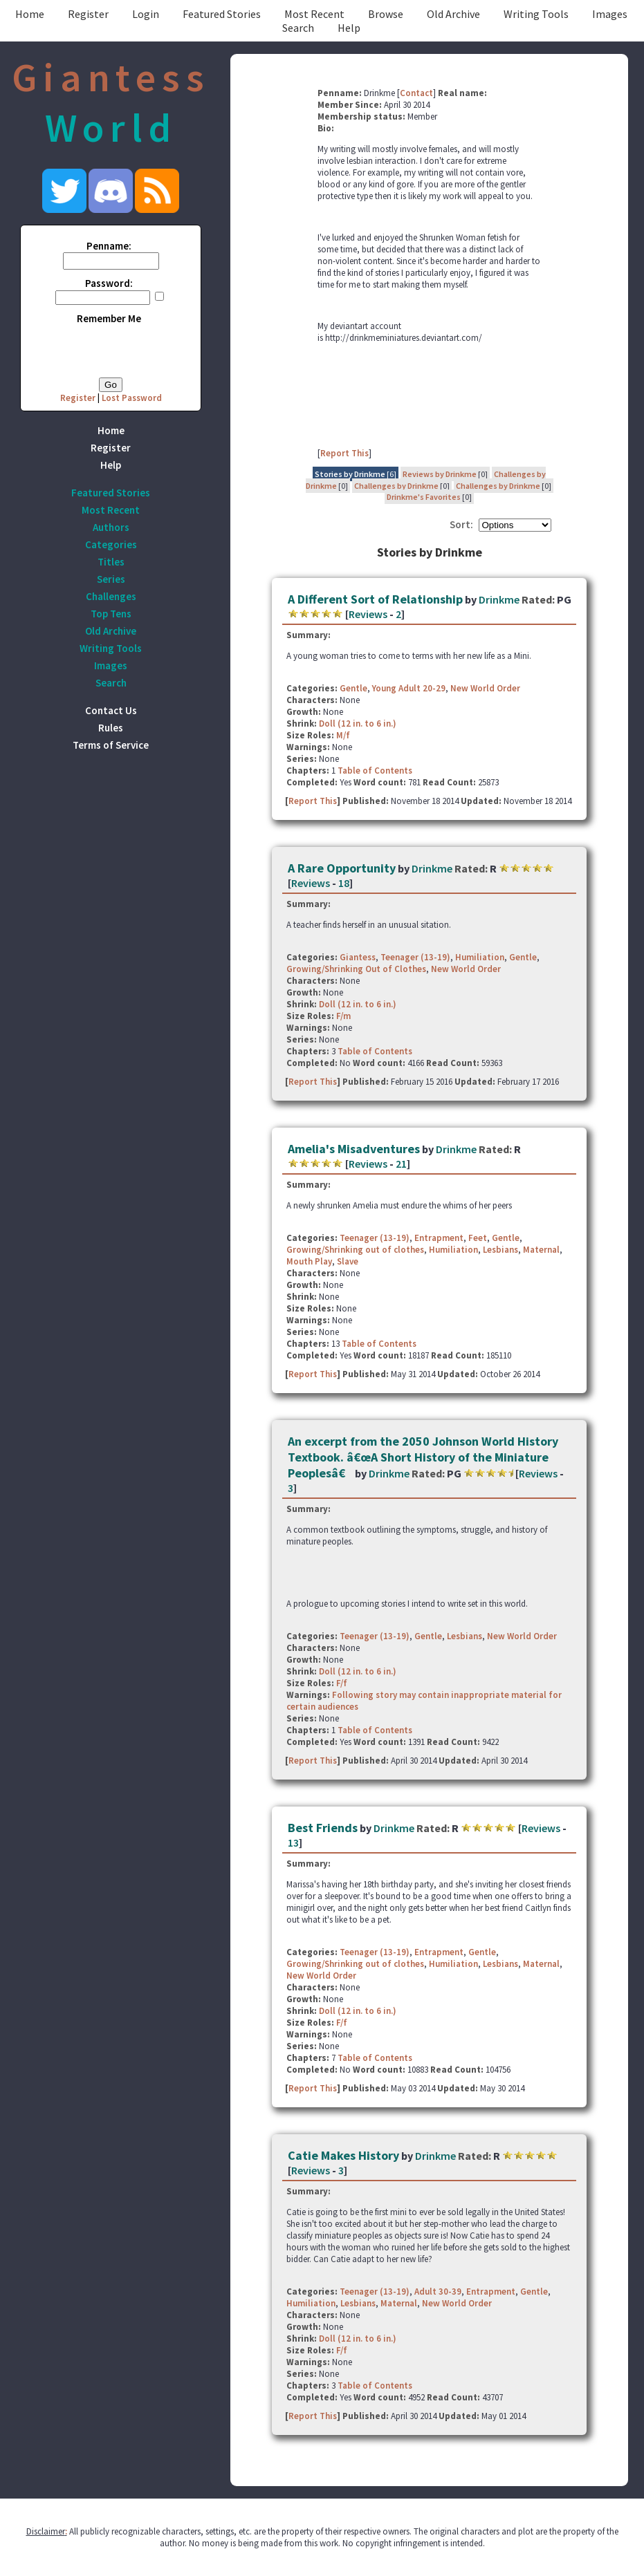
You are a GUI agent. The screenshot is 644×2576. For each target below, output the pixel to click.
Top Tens (111, 613)
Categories (111, 544)
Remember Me (109, 318)
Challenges (111, 596)
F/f (341, 1683)
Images (609, 14)
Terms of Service (111, 745)
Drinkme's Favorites (424, 497)
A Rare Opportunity (342, 868)
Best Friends (323, 1828)
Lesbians (500, 1250)
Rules (110, 727)
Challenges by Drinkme (396, 485)
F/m (343, 1016)
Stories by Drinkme (350, 474)
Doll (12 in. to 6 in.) (357, 723)
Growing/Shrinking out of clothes (355, 1250)
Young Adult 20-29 (408, 688)
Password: (109, 283)
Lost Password (132, 398)
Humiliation (479, 957)
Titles (111, 561)
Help (349, 28)
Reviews (368, 614)
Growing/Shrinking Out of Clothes (356, 969)
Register (88, 14)
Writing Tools (536, 14)
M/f (343, 735)
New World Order (485, 688)
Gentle (353, 688)
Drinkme (499, 599)
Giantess (358, 957)
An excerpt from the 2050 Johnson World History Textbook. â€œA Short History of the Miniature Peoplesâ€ (423, 1457)
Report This (344, 453)
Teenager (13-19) (415, 957)
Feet (477, 1238)
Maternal (541, 1250)
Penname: (108, 245)
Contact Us (111, 710)
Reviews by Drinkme (440, 474)
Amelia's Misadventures (354, 1149)
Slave (347, 1261)
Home (29, 14)
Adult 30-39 (437, 2291)
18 (343, 883)
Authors (111, 527)
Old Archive (453, 14)
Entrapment (438, 1238)
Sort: (461, 524)
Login (145, 14)
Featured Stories (222, 14)
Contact (416, 93)
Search (298, 28)
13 (293, 1842)
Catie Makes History (343, 2155)
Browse (385, 14)
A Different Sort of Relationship (375, 599)
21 (401, 1163)
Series (111, 579)
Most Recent (314, 14)
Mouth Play (309, 1261)
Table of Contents (375, 770)
